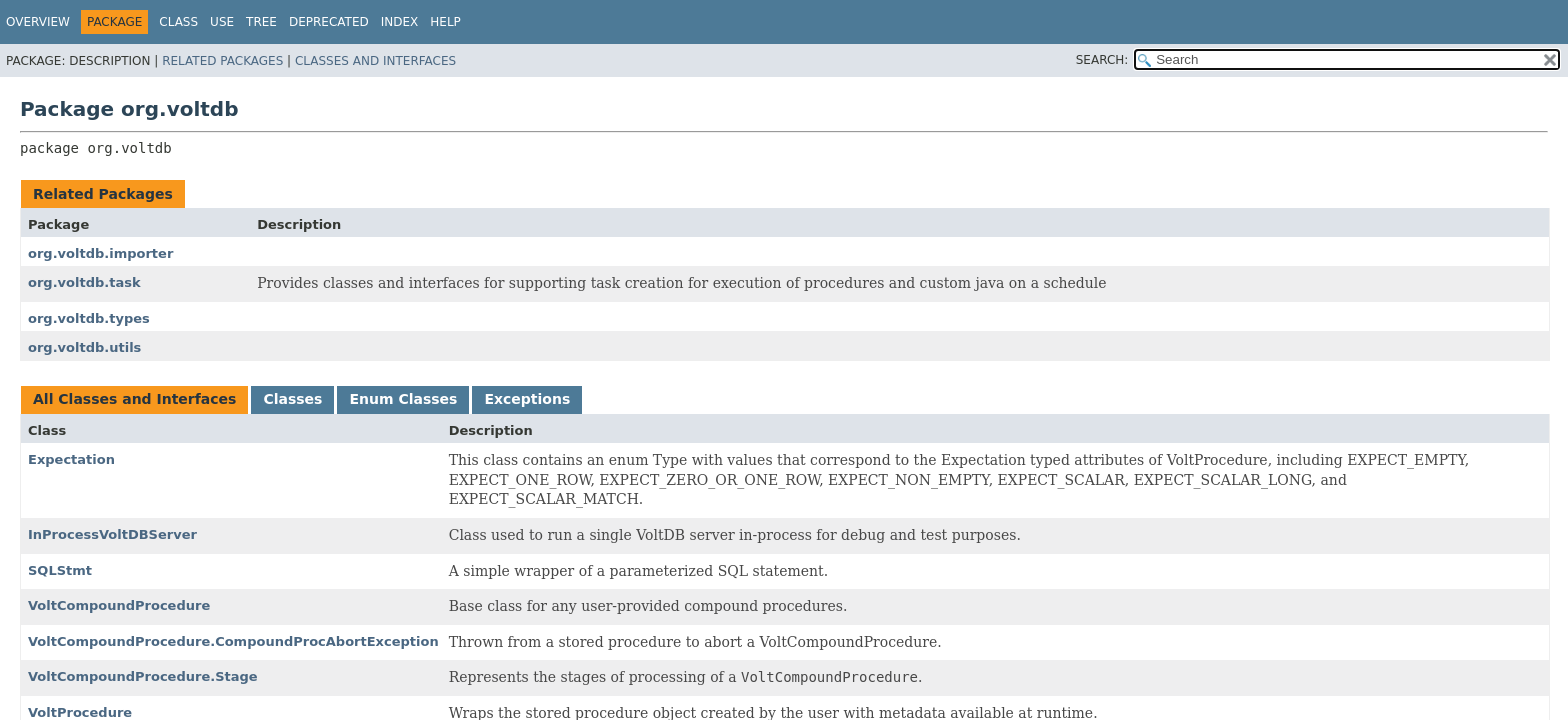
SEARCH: (1102, 60)
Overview (38, 22)
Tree (261, 22)
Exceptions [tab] (527, 399)
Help (445, 22)
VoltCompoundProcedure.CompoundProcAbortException (233, 641)
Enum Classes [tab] (403, 399)
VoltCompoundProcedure (119, 605)
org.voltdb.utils (84, 347)
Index (400, 22)
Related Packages (222, 61)
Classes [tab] (292, 399)
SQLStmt (60, 570)
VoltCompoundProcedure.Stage (143, 676)
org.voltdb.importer (100, 253)
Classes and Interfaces (375, 61)
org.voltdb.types (89, 318)
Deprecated (329, 22)
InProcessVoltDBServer (112, 534)
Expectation (71, 459)
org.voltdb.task (84, 282)
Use (222, 22)
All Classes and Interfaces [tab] (134, 399)
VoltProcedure (80, 712)
